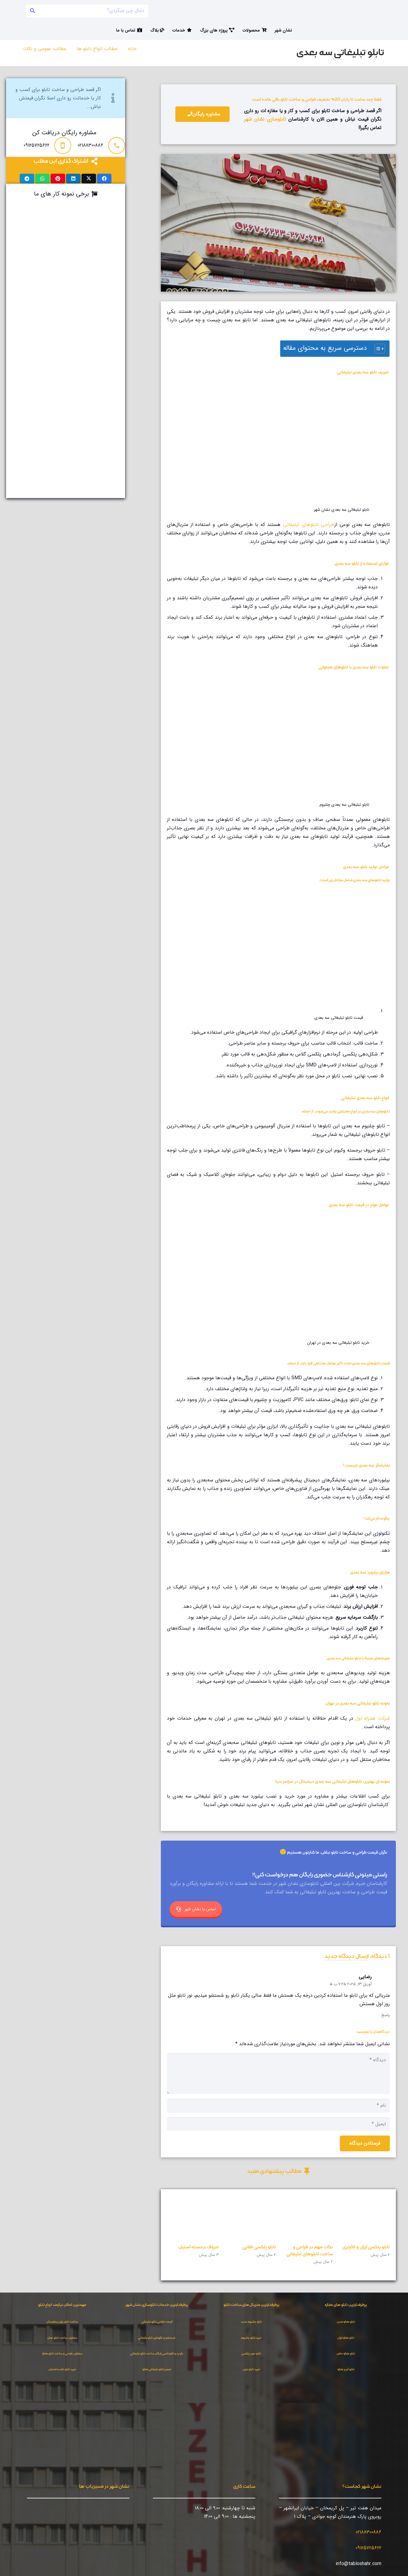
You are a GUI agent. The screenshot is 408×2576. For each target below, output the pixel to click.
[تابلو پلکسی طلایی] (250, 2218)
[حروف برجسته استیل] (193, 2218)
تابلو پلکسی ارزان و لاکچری (366, 2246)
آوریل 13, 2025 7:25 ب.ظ (351, 1984)
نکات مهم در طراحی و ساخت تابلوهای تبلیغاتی (310, 2250)
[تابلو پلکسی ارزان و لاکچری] (364, 2218)
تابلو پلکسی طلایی (259, 2246)
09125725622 (368, 2548)
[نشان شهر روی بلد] (91, 2514)
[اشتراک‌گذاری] (104, 178)
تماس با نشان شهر (196, 1909)
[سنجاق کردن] (58, 178)
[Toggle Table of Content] (376, 348)
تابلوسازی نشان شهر (265, 119)
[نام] (278, 2106)
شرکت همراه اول (372, 1718)
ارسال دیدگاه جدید (347, 1956)
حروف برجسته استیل (198, 2246)
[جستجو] (32, 11)
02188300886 (368, 2532)
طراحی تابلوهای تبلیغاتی (308, 524)
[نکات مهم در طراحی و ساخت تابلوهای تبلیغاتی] (307, 2218)
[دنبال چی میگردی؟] (87, 11)
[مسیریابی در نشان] (118, 2514)
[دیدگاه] (278, 2073)
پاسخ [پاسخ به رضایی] (385, 2015)
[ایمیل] (278, 2124)
